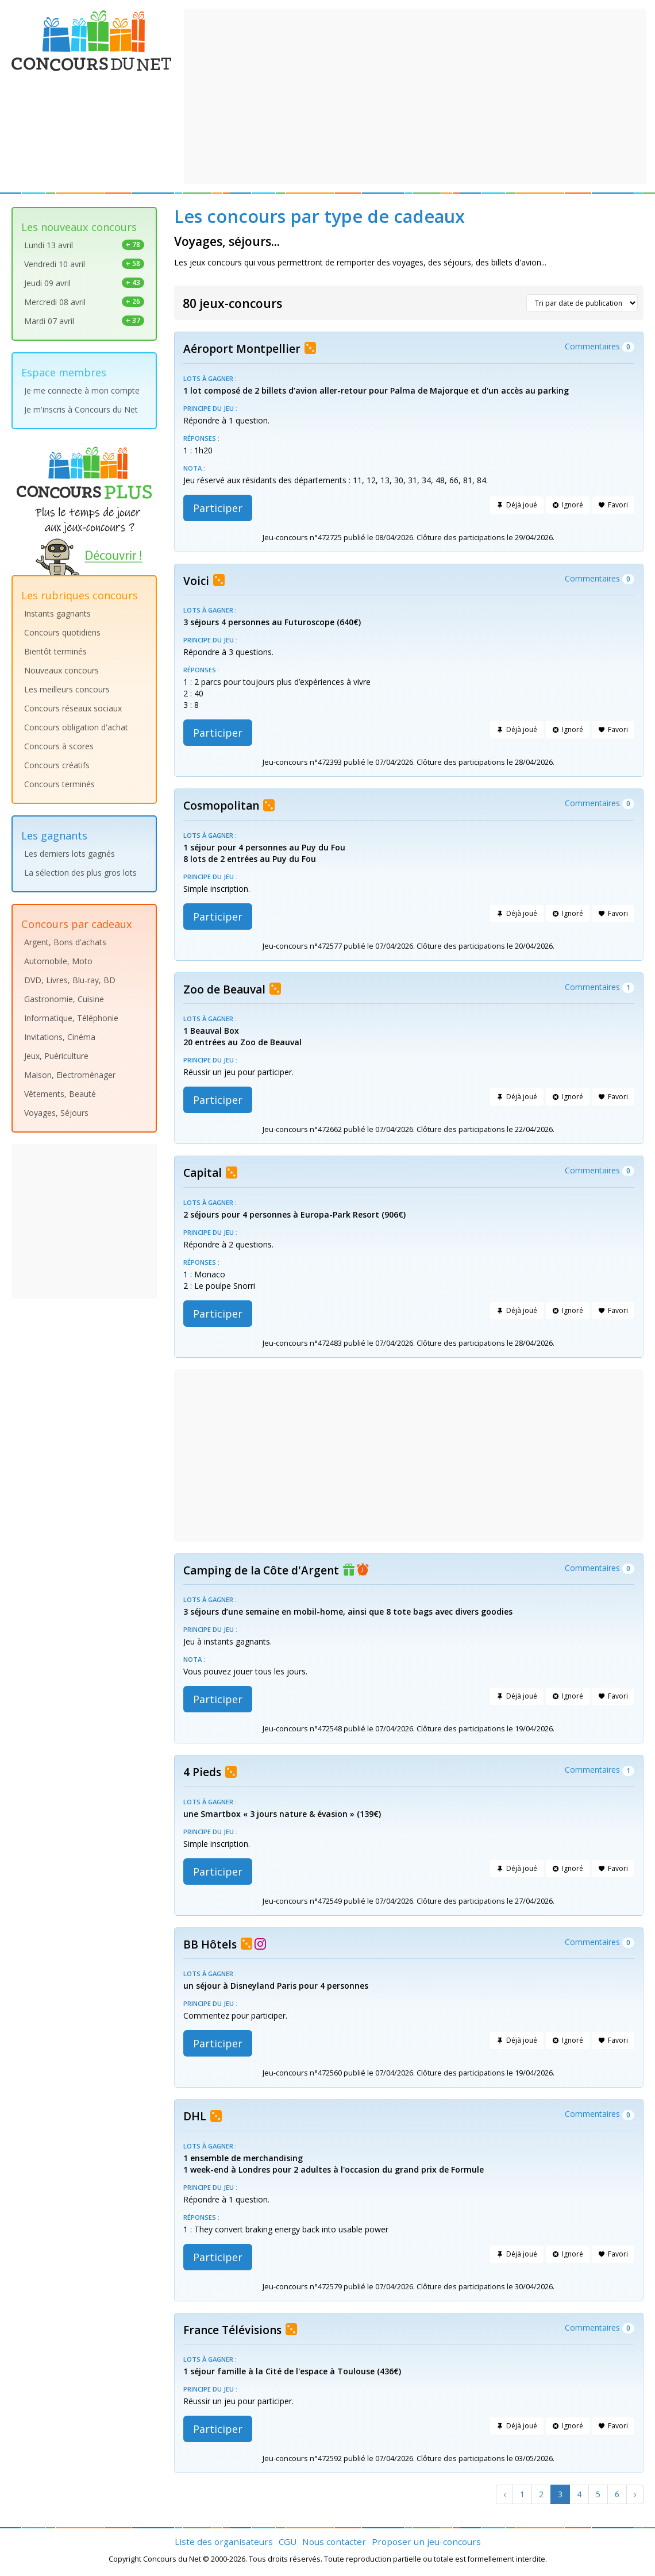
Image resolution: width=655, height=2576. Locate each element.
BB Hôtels (210, 1944)
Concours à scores (59, 746)
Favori (613, 505)
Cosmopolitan (221, 805)
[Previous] (504, 2494)
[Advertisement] (415, 94)
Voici (196, 580)
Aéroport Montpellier (241, 348)
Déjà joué (516, 505)
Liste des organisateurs (224, 2541)
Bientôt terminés (55, 651)
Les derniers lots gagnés (69, 853)
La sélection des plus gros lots (80, 872)
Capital (202, 1172)
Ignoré (567, 505)
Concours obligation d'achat (76, 727)
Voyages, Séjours (56, 1112)
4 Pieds (202, 1772)
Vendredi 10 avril (84, 264)
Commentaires (599, 346)
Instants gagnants (57, 613)
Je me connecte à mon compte (82, 390)
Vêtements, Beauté (60, 1093)
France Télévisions (232, 2330)
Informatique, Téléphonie (71, 1017)
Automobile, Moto (58, 961)
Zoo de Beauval (224, 989)
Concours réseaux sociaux (73, 708)
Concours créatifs (57, 765)
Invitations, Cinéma (59, 1036)
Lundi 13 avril (84, 245)
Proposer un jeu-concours (426, 2541)
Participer (217, 508)
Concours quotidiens (62, 632)
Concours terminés (59, 784)
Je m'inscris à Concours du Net (81, 409)
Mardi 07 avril (84, 320)
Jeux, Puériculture (56, 1055)
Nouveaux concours (61, 670)
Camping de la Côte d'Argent (261, 1570)
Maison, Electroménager (69, 1074)
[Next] (635, 2494)
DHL (194, 2116)
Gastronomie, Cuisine (64, 999)
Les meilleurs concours (67, 689)
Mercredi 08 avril (84, 302)
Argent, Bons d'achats (65, 942)
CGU (287, 2541)
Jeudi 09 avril (84, 283)
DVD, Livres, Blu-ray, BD (69, 980)
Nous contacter (334, 2541)
